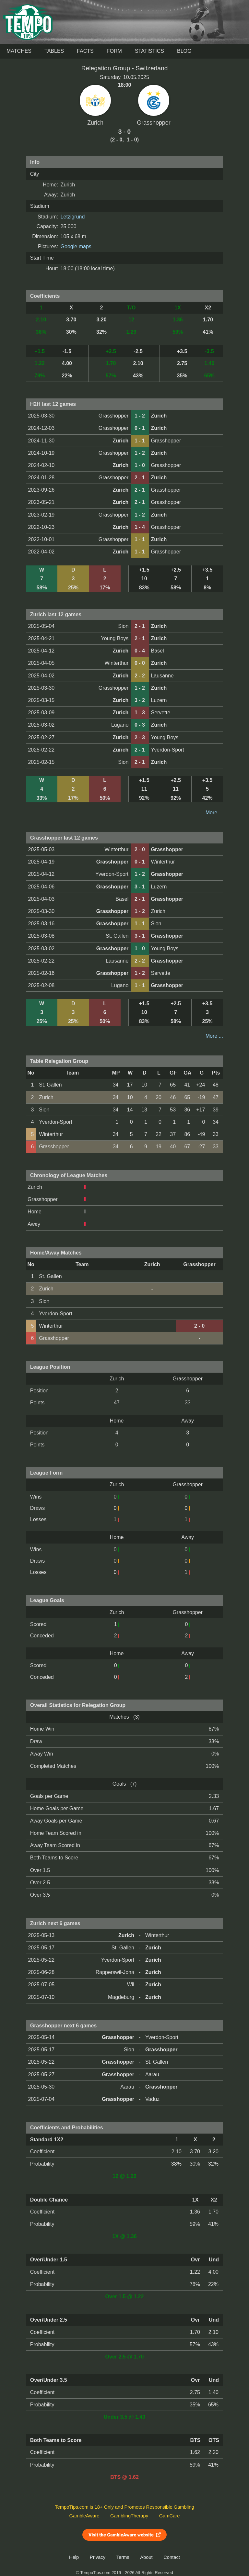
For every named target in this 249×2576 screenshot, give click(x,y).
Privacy (97, 2557)
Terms (122, 2557)
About (146, 2557)
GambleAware (84, 2515)
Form (114, 51)
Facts (85, 51)
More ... (214, 812)
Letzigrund (73, 216)
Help (74, 2557)
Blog (184, 51)
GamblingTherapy (129, 2515)
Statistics (149, 51)
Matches (18, 51)
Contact (171, 2557)
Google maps (76, 246)
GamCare (169, 2515)
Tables (54, 51)
